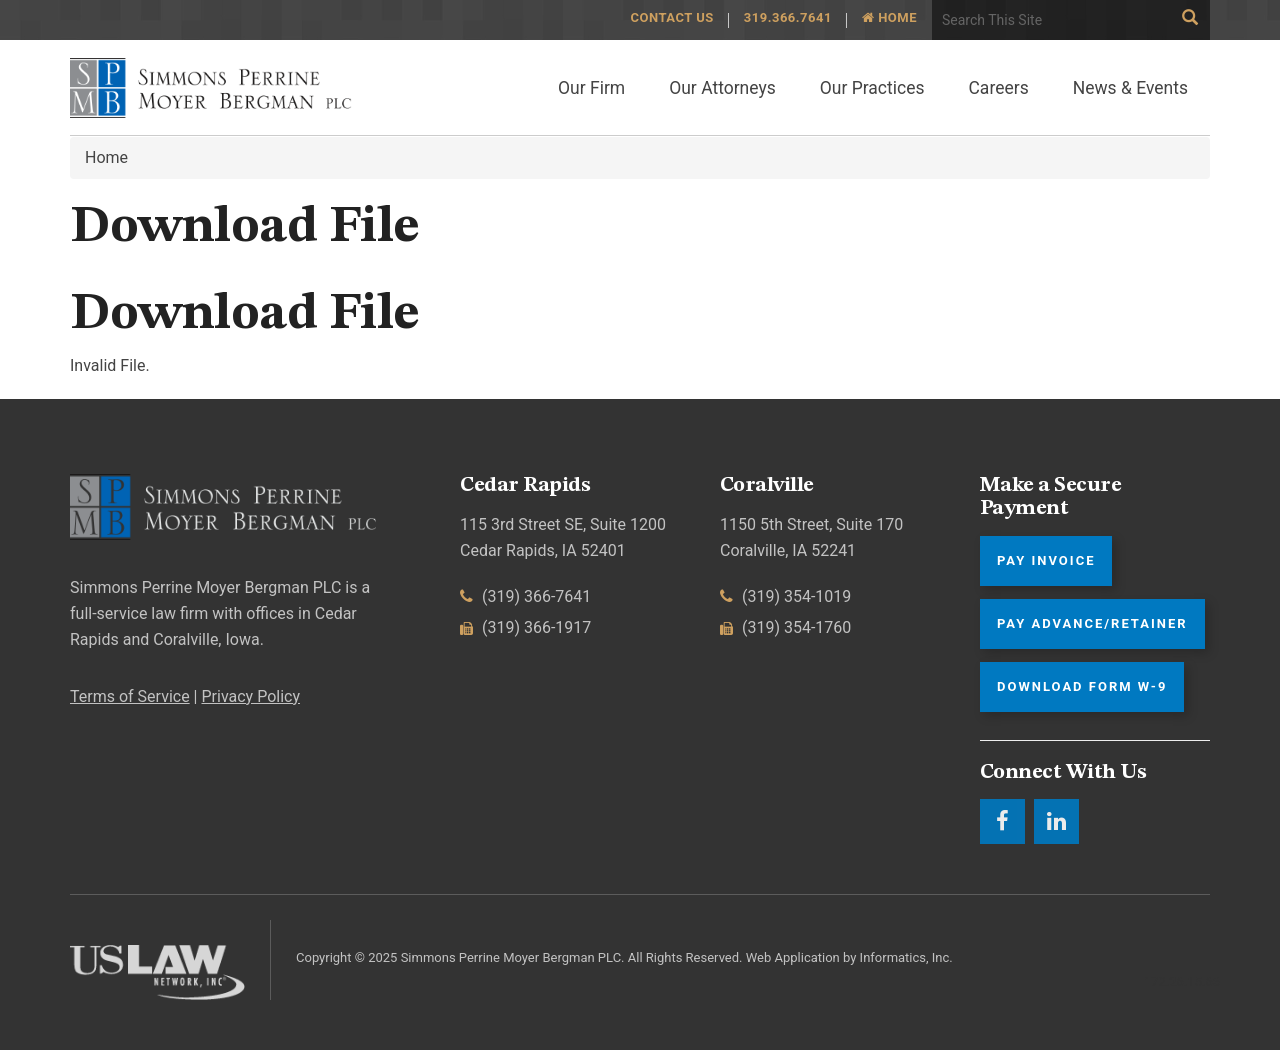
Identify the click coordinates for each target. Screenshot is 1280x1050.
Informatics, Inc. (906, 957)
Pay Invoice (1046, 560)
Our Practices (872, 88)
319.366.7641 (788, 17)
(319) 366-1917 (525, 627)
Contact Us (671, 17)
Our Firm (591, 88)
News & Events (1130, 88)
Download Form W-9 (1082, 686)
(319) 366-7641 (525, 596)
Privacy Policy (250, 696)
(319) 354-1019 (785, 596)
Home (889, 17)
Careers (998, 88)
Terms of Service (130, 696)
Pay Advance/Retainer (1092, 623)
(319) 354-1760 (785, 627)
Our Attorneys (722, 88)
